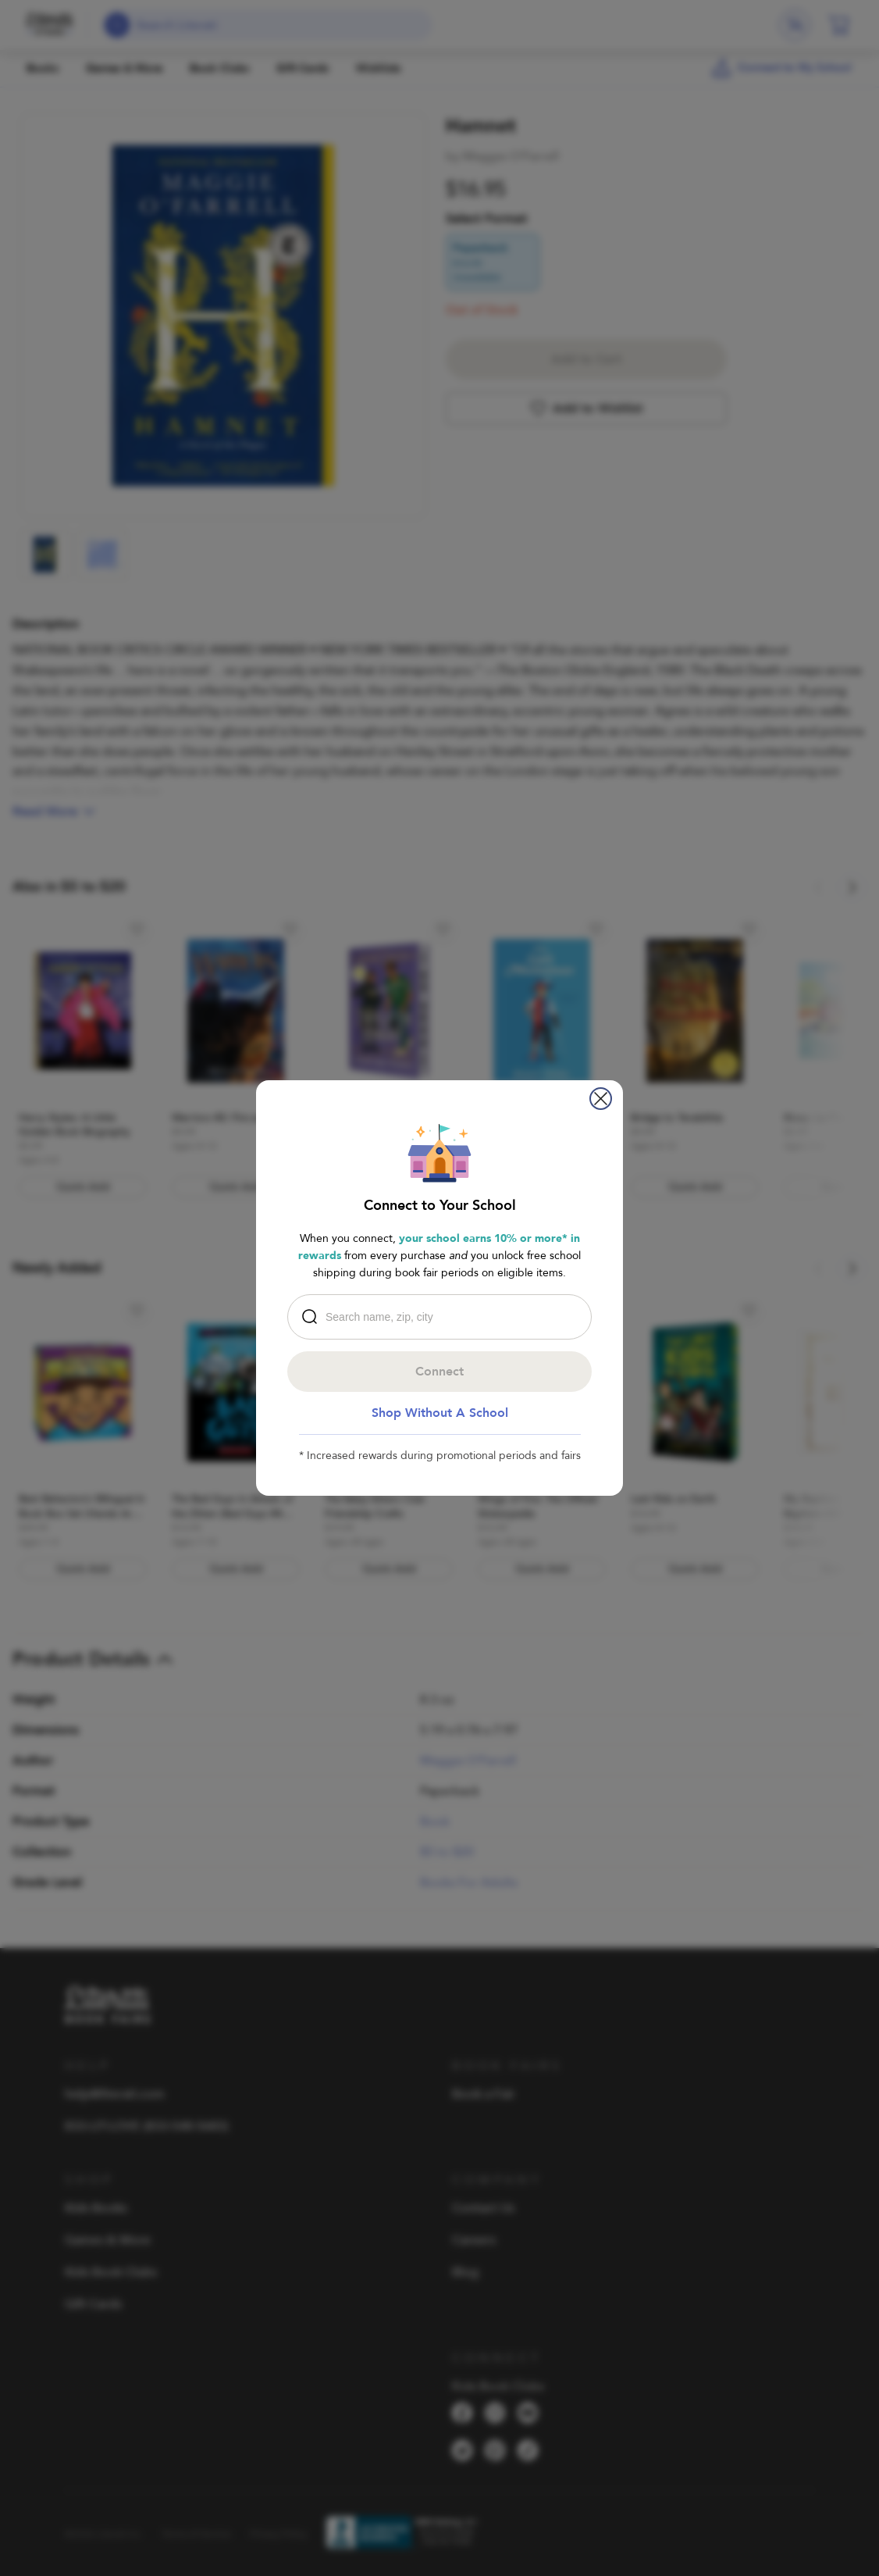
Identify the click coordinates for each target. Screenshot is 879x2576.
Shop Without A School (440, 1413)
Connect (439, 1371)
